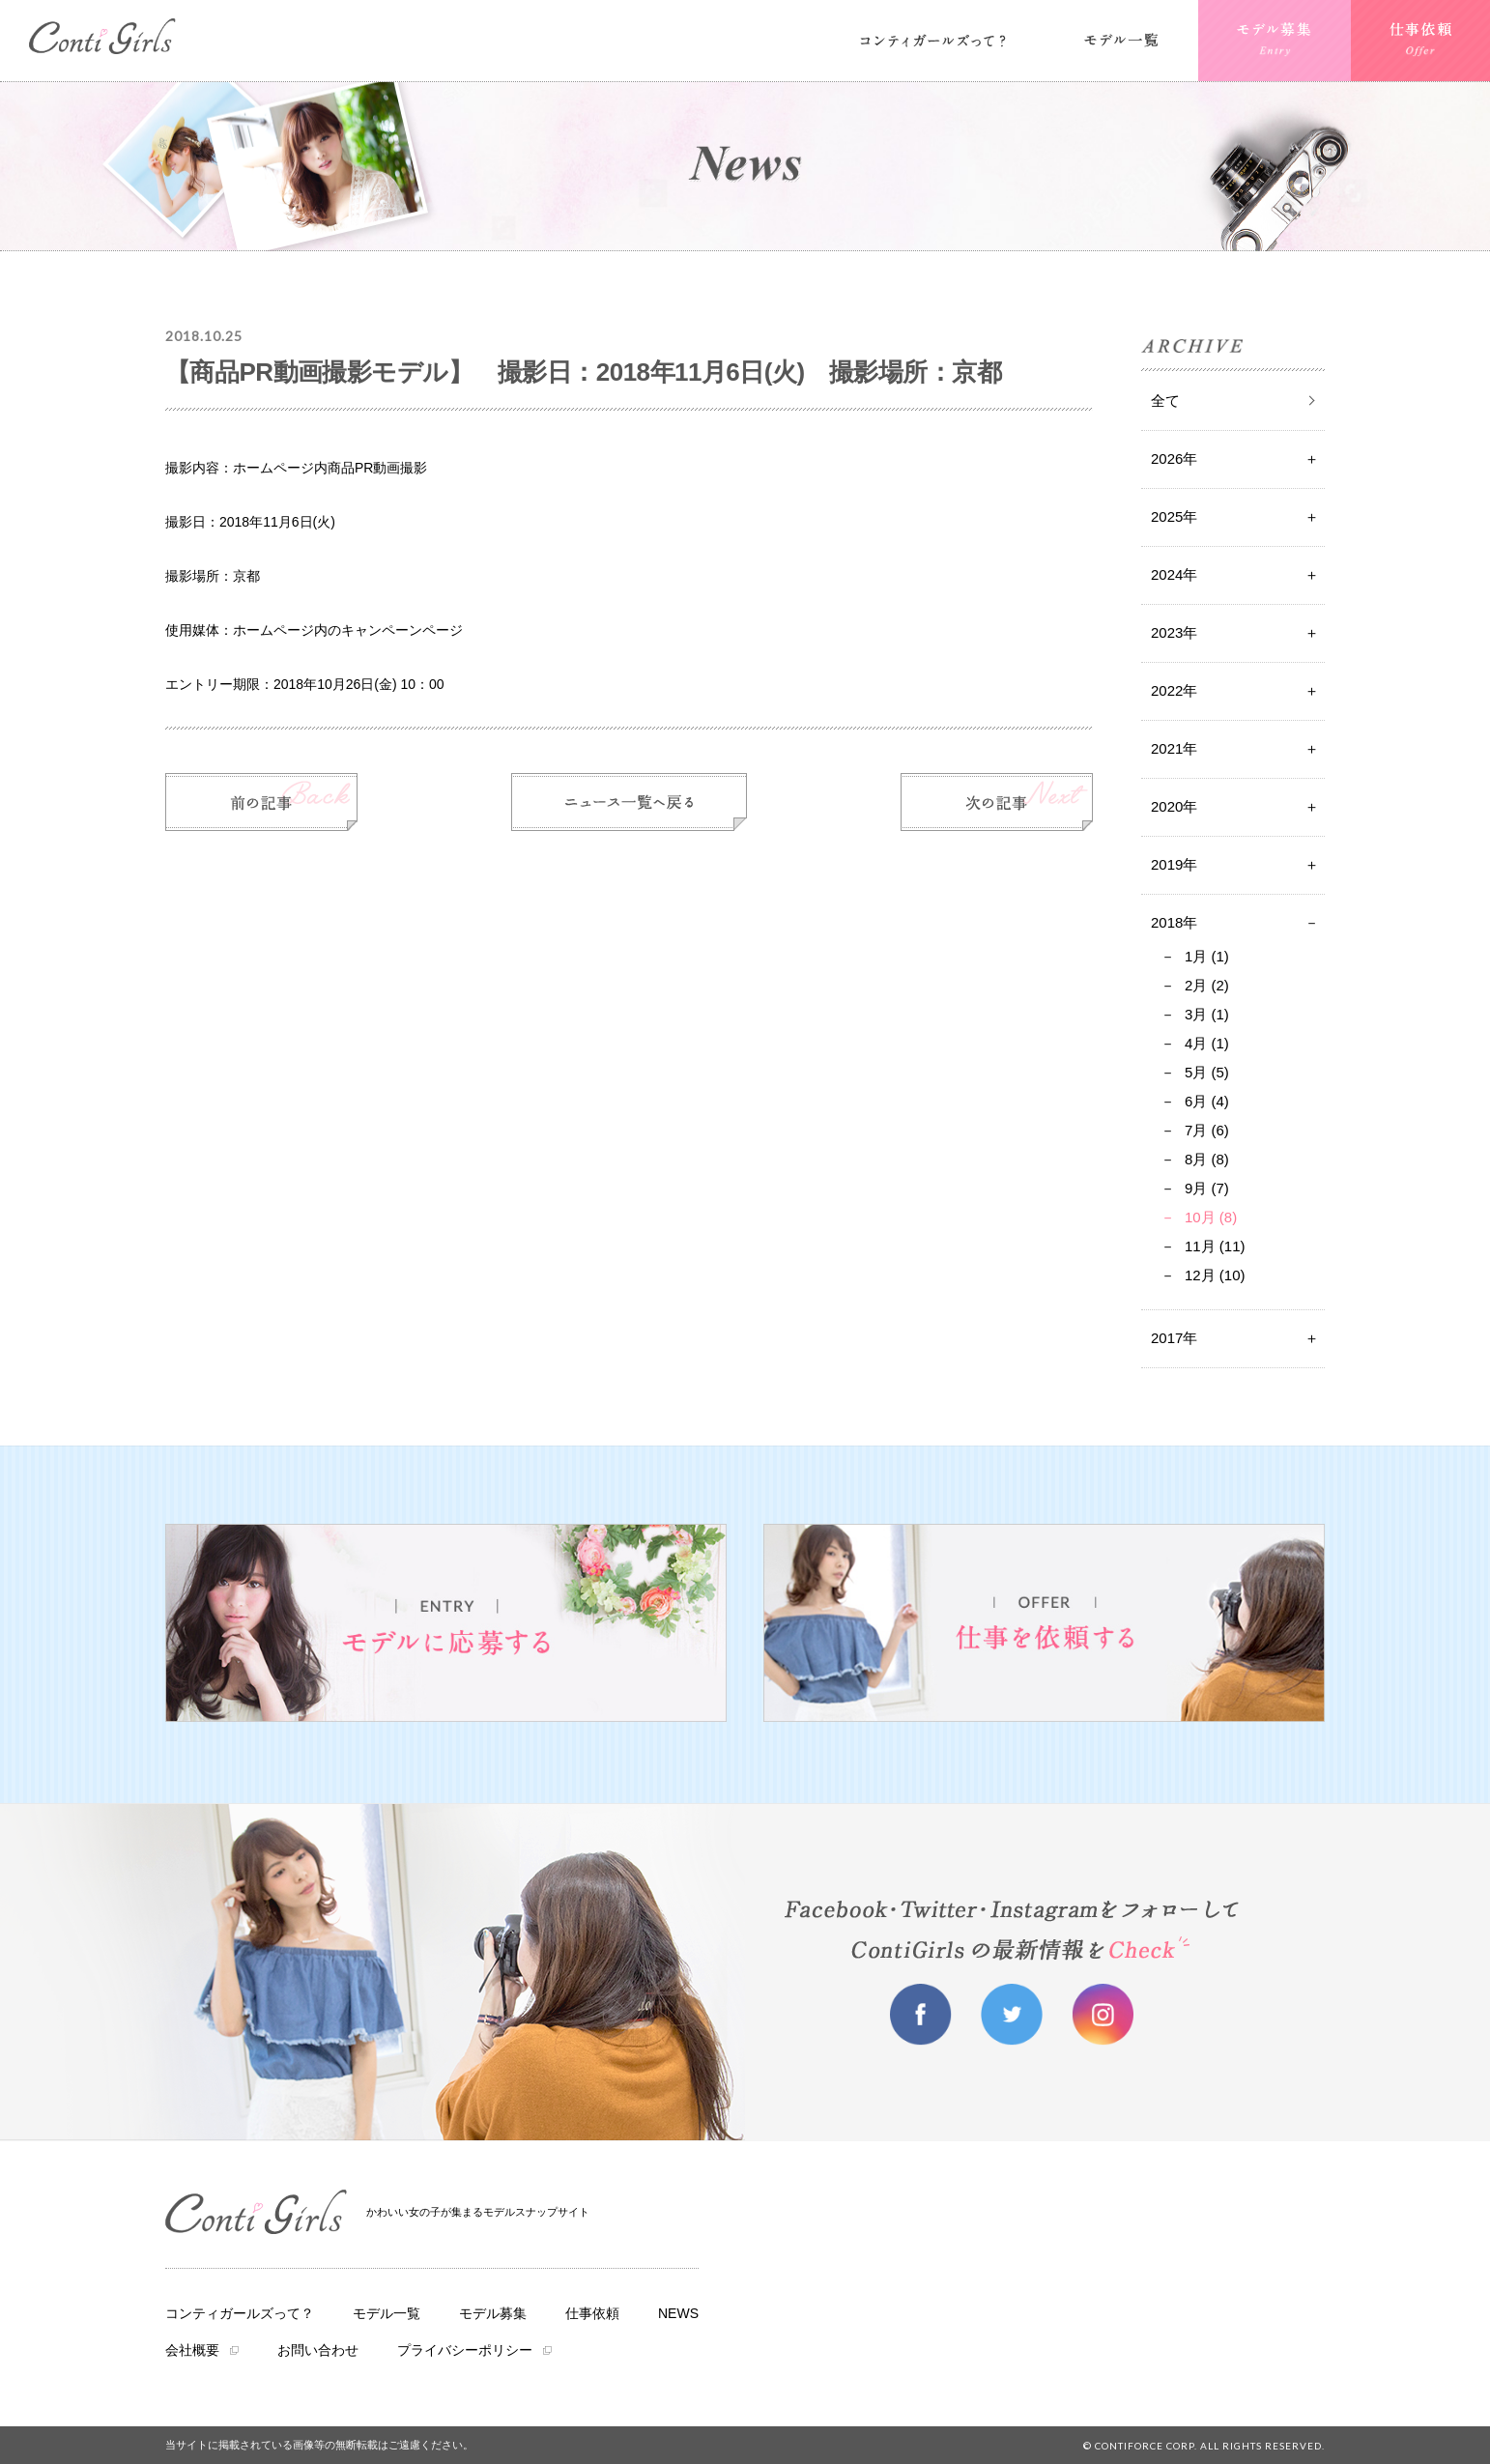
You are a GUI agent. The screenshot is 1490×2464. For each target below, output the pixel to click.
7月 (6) (1207, 1130)
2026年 (1174, 458)
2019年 (1174, 864)
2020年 (1174, 806)
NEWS (678, 2313)
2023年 (1174, 632)
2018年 (1174, 922)
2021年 (1174, 748)
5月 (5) (1207, 1072)
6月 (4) (1207, 1101)
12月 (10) (1215, 1275)
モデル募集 (493, 2313)
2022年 (1174, 690)
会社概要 (192, 2350)
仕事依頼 (592, 2313)
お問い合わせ (317, 2350)
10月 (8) (1211, 1217)
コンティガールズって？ (239, 2313)
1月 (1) (1207, 956)
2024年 (1174, 574)
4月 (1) (1207, 1043)
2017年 (1174, 1338)
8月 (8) (1207, 1159)
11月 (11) (1215, 1246)
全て (1165, 400)
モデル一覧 (386, 2313)
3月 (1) (1207, 1014)
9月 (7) (1207, 1188)
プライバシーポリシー (464, 2350)
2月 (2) (1207, 985)
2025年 (1174, 516)
